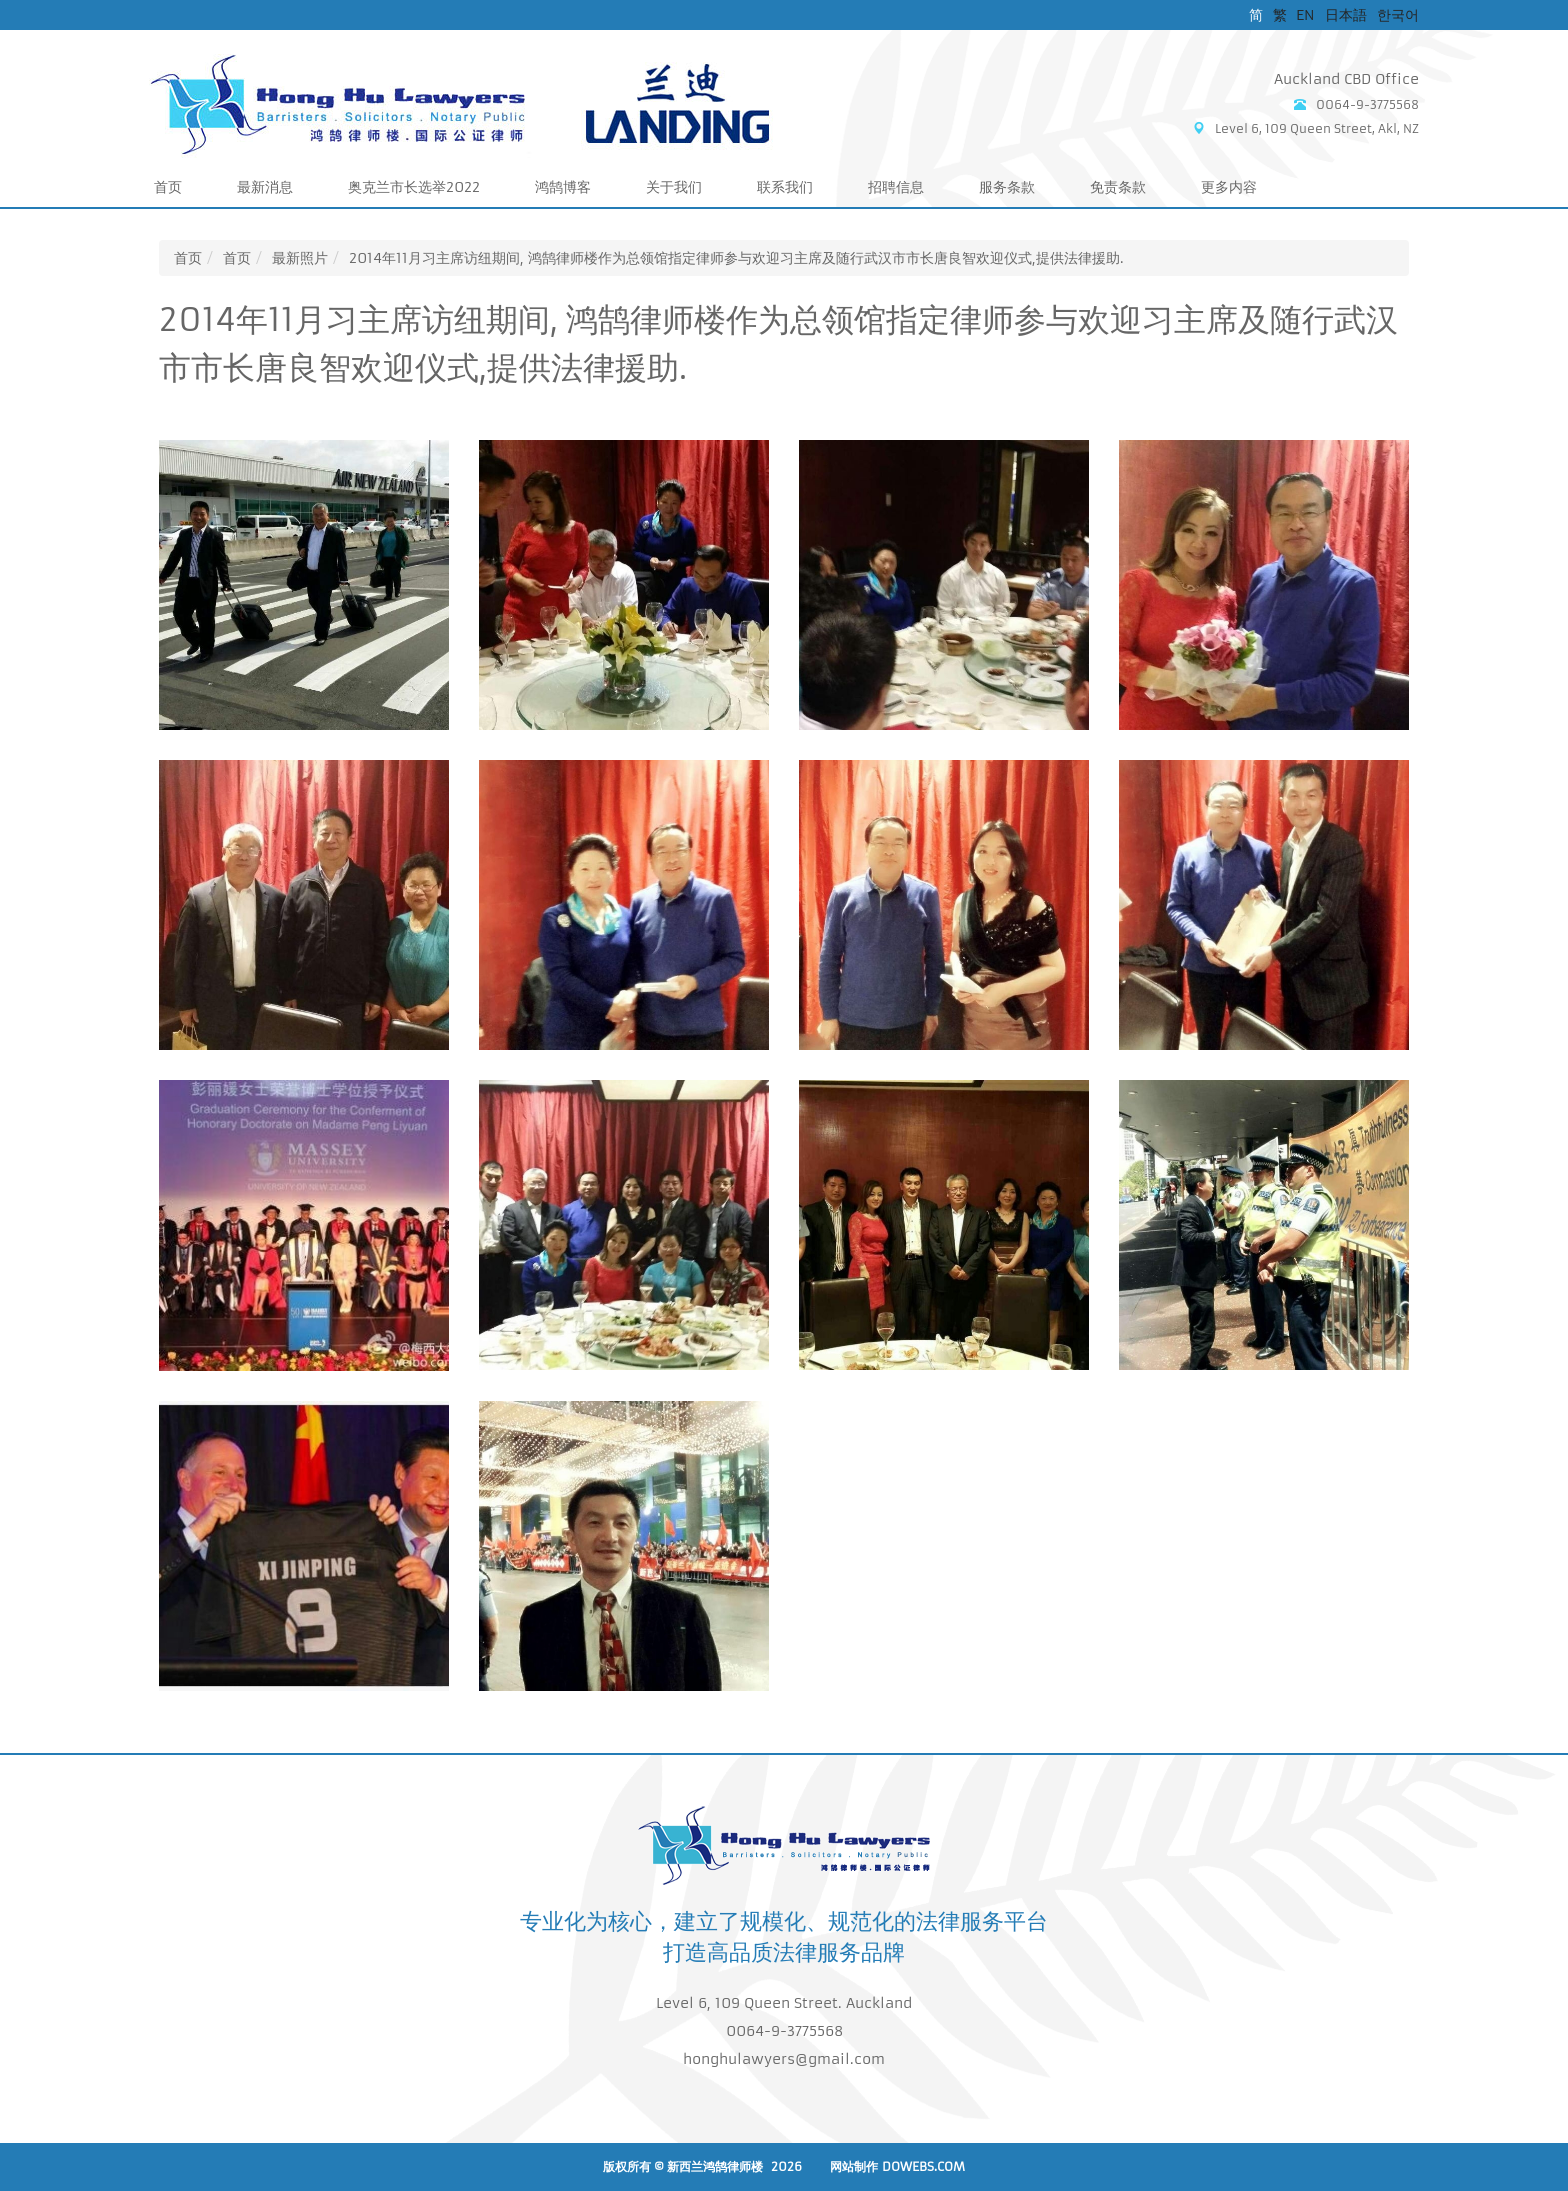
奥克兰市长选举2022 (414, 187)
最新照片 (300, 258)
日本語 (1346, 15)
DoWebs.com (923, 2166)
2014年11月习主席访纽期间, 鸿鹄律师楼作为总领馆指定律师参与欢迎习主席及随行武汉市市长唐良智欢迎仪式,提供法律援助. (736, 258)
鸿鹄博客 (563, 187)
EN (1305, 15)
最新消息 (265, 187)
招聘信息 (896, 187)
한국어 (1398, 15)
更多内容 (1229, 187)
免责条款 (1118, 187)
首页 (168, 187)
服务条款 (1007, 187)
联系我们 (785, 187)
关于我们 (674, 187)
